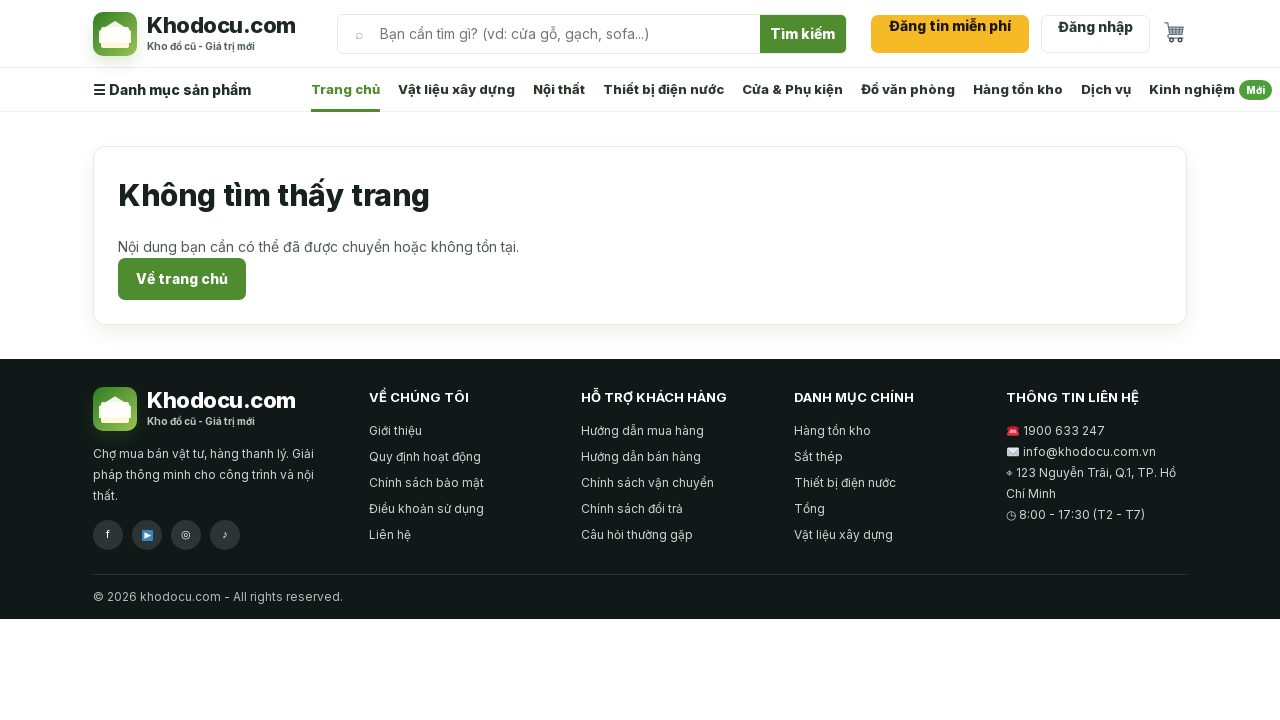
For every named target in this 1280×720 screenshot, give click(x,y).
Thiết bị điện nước (663, 89)
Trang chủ (345, 89)
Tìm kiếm (802, 33)
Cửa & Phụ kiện (792, 89)
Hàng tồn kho (1018, 89)
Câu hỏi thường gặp (637, 534)
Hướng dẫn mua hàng (642, 430)
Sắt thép (818, 456)
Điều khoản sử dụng (426, 508)
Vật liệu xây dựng (456, 89)
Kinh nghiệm (1210, 90)
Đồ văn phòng (908, 89)
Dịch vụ (1106, 89)
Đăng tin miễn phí (950, 25)
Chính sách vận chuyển (647, 482)
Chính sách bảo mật (426, 482)
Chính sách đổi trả (632, 508)
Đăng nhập (1095, 26)
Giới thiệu (395, 430)
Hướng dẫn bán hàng (641, 456)
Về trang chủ (182, 278)
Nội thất (559, 89)
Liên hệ (390, 534)
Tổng (809, 508)
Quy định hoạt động (425, 456)
